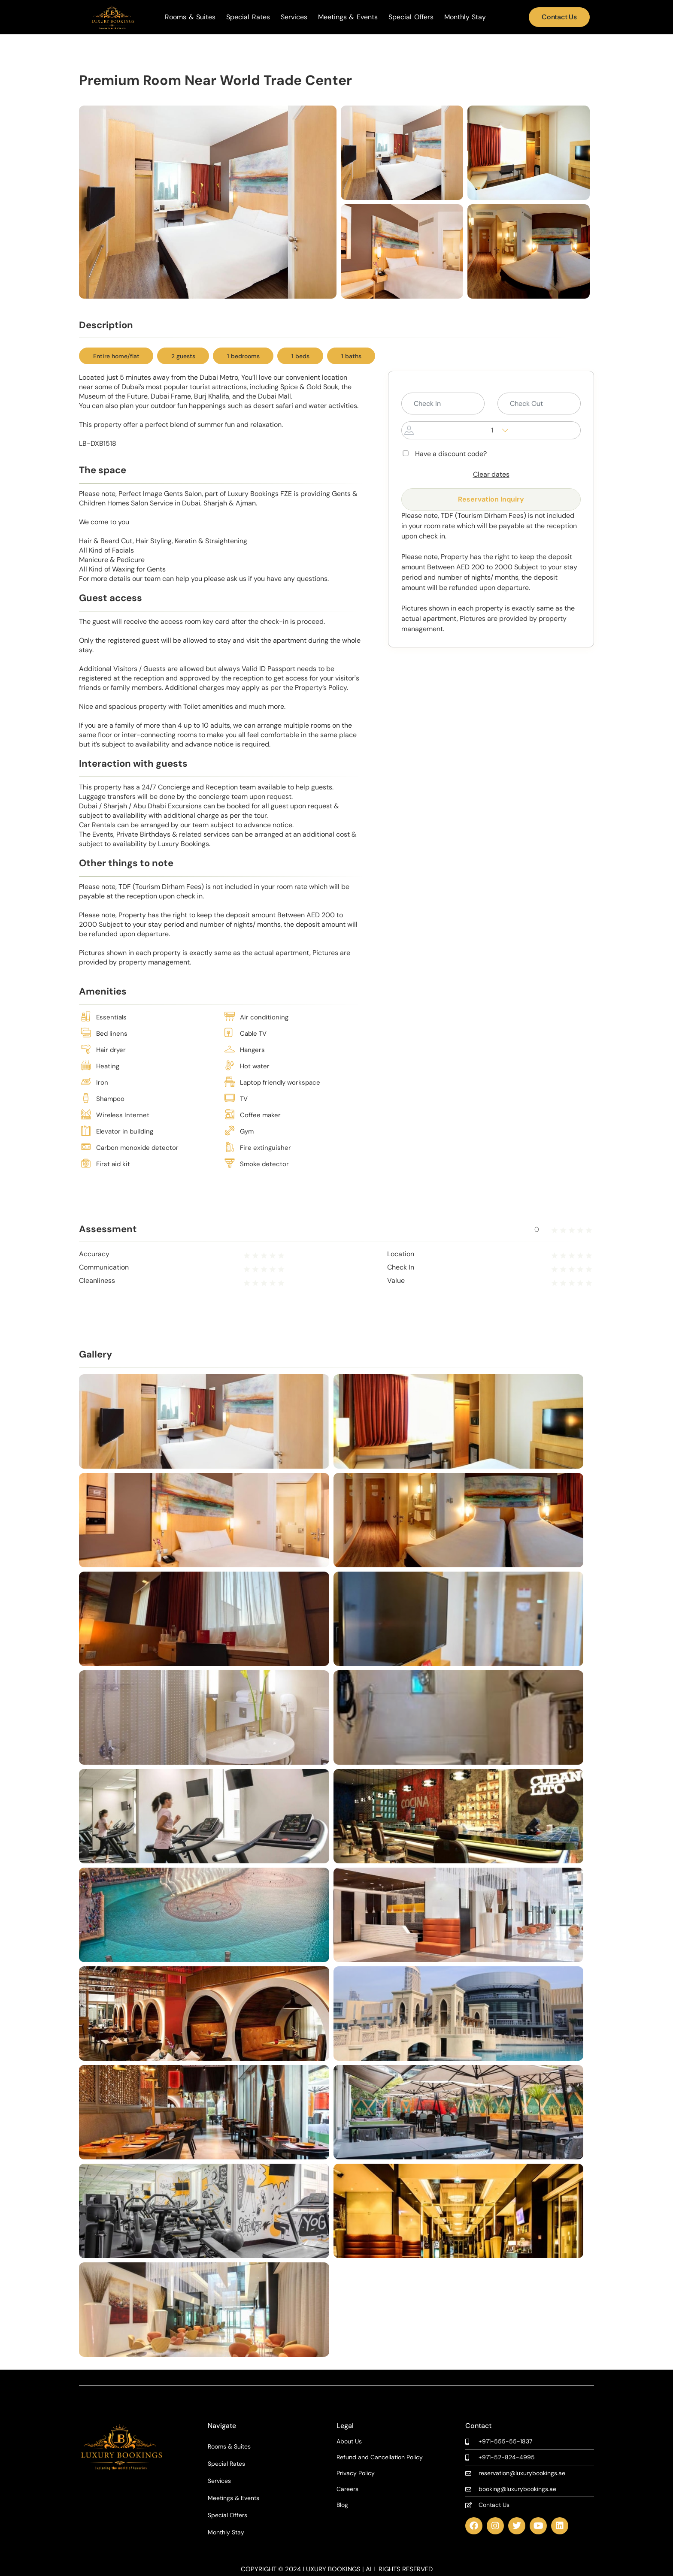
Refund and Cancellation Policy (379, 2457)
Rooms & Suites (190, 17)
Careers (347, 2489)
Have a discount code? (444, 453)
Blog (342, 2505)
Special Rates (248, 17)
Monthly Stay (465, 17)
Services (294, 17)
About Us (349, 2441)
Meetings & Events (348, 17)
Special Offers (411, 17)
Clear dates (491, 474)
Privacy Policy (355, 2473)
